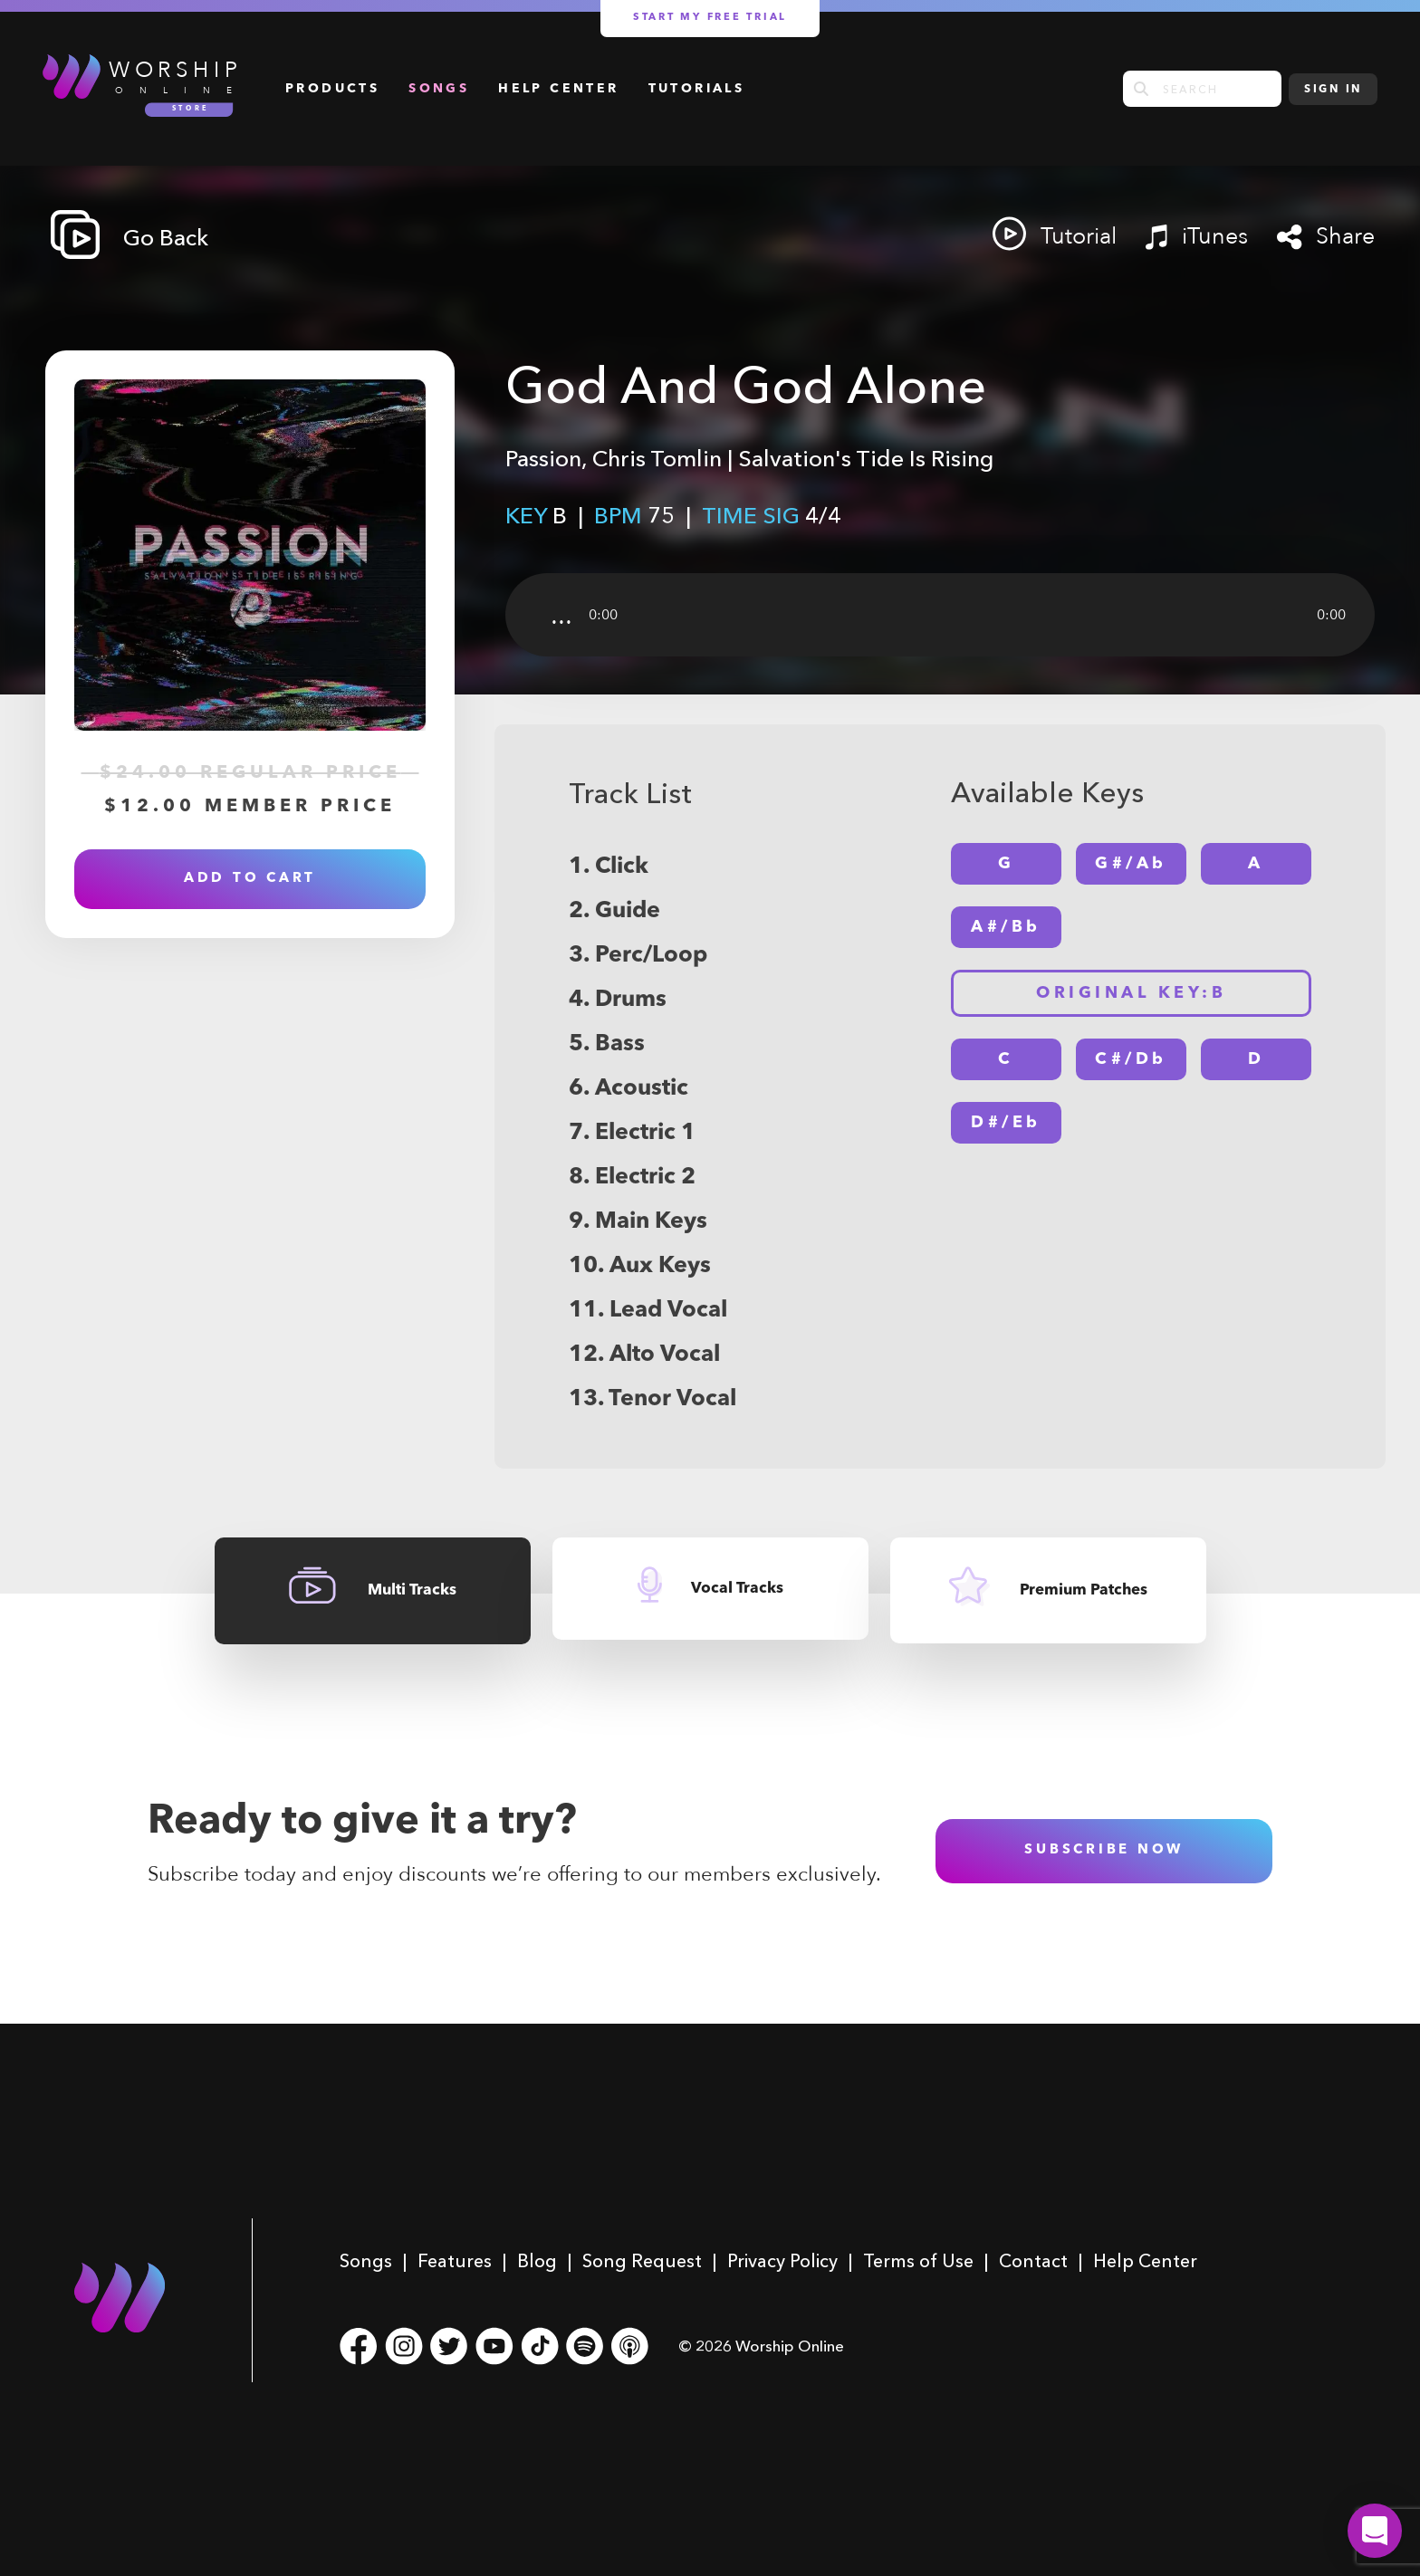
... (561, 615)
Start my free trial (710, 18)
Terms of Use (918, 2261)
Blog (537, 2261)
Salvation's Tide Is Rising (865, 458)
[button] (1375, 2531)
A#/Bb (1006, 927)
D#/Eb (1006, 1123)
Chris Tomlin (657, 458)
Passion (543, 458)
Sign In (1333, 89)
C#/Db (1131, 1059)
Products (332, 88)
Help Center (558, 88)
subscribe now (1104, 1850)
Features (454, 2261)
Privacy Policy (782, 2261)
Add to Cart (250, 879)
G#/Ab (1131, 864)
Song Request (642, 2261)
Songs (438, 88)
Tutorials (696, 88)
